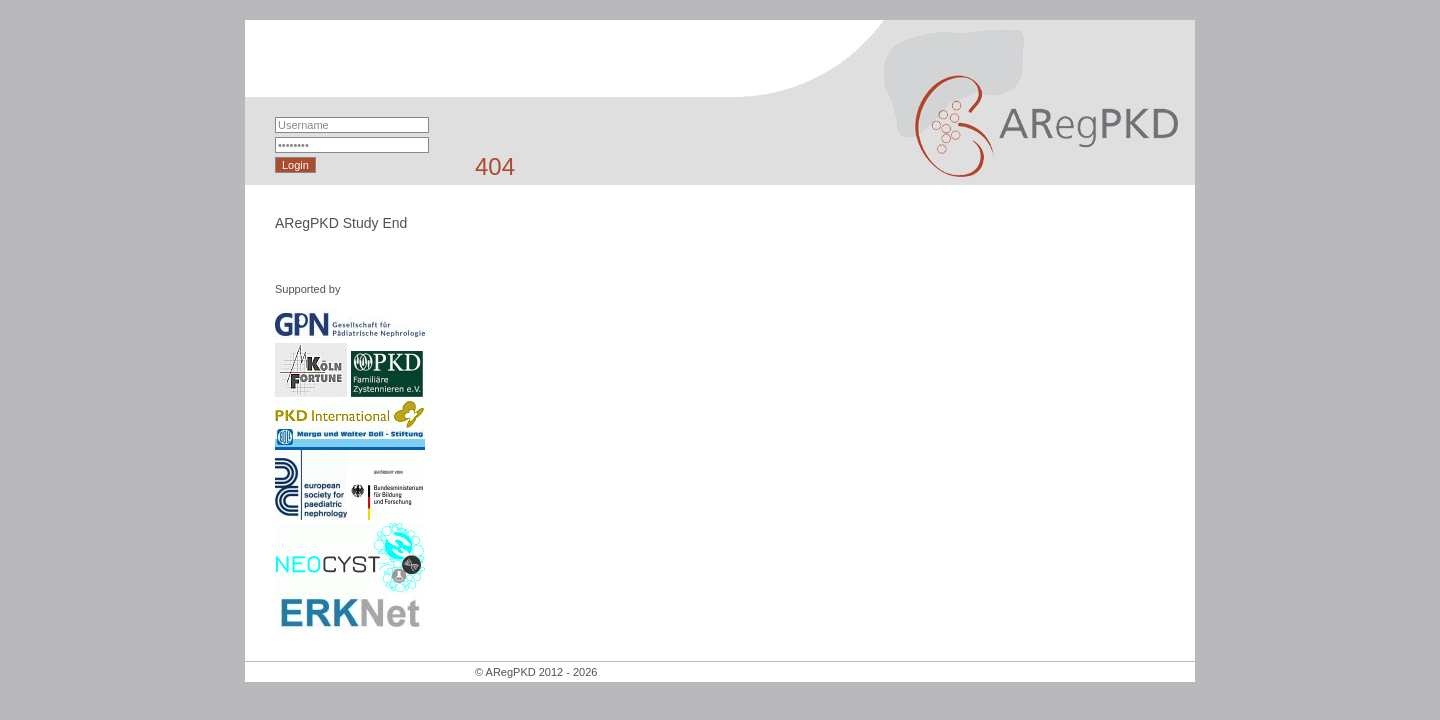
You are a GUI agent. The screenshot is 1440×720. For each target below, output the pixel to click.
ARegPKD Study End (341, 223)
